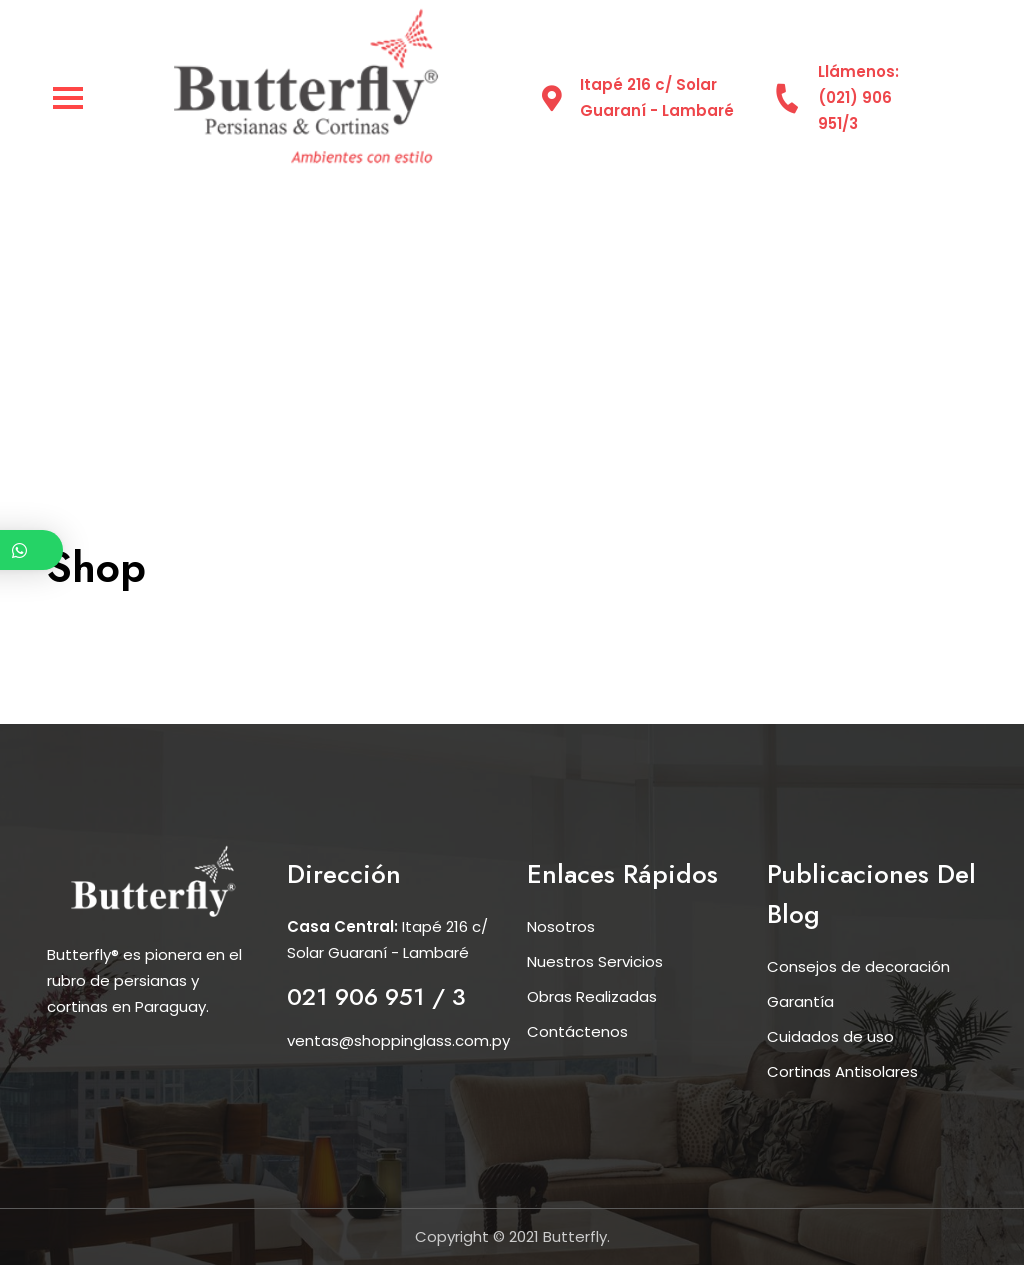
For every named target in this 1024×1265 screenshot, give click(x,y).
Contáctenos (577, 1031)
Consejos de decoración (858, 966)
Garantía (800, 1001)
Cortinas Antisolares (842, 1071)
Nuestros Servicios (595, 961)
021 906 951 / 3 (376, 996)
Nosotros (561, 926)
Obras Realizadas (592, 996)
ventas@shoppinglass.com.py (398, 1040)
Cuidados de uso (830, 1036)
